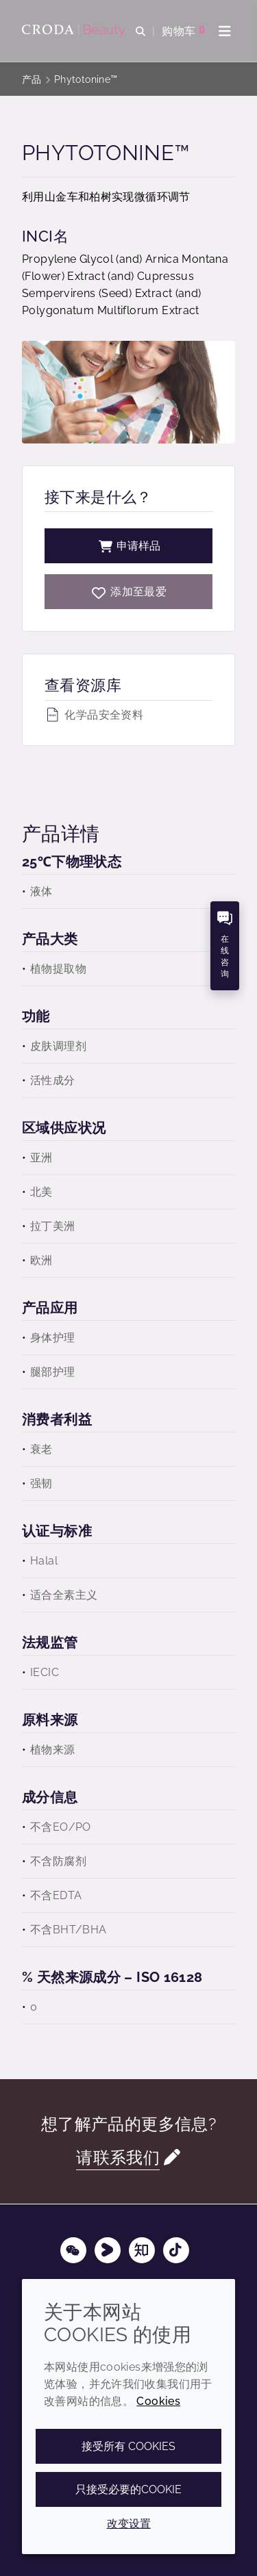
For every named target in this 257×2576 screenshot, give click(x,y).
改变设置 (129, 2523)
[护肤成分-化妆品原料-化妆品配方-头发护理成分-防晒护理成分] (75, 30)
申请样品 (128, 545)
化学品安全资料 (94, 714)
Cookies (158, 2401)
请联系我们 (118, 2157)
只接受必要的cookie (128, 2489)
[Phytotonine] (128, 591)
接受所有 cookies (128, 2446)
